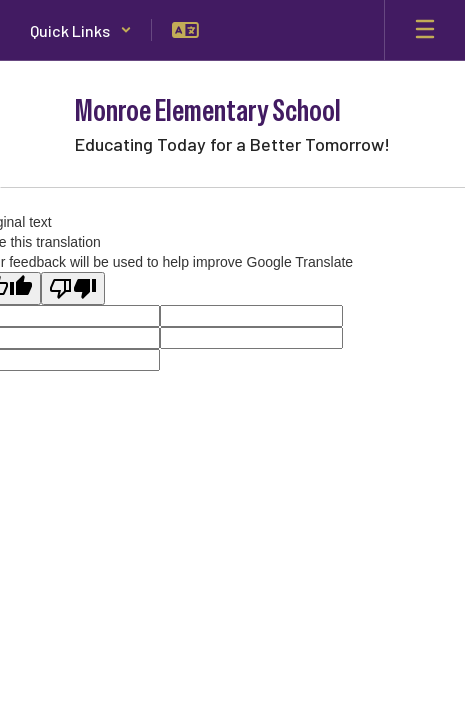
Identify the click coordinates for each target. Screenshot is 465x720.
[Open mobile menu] (425, 30)
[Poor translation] (73, 288)
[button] (81, 30)
